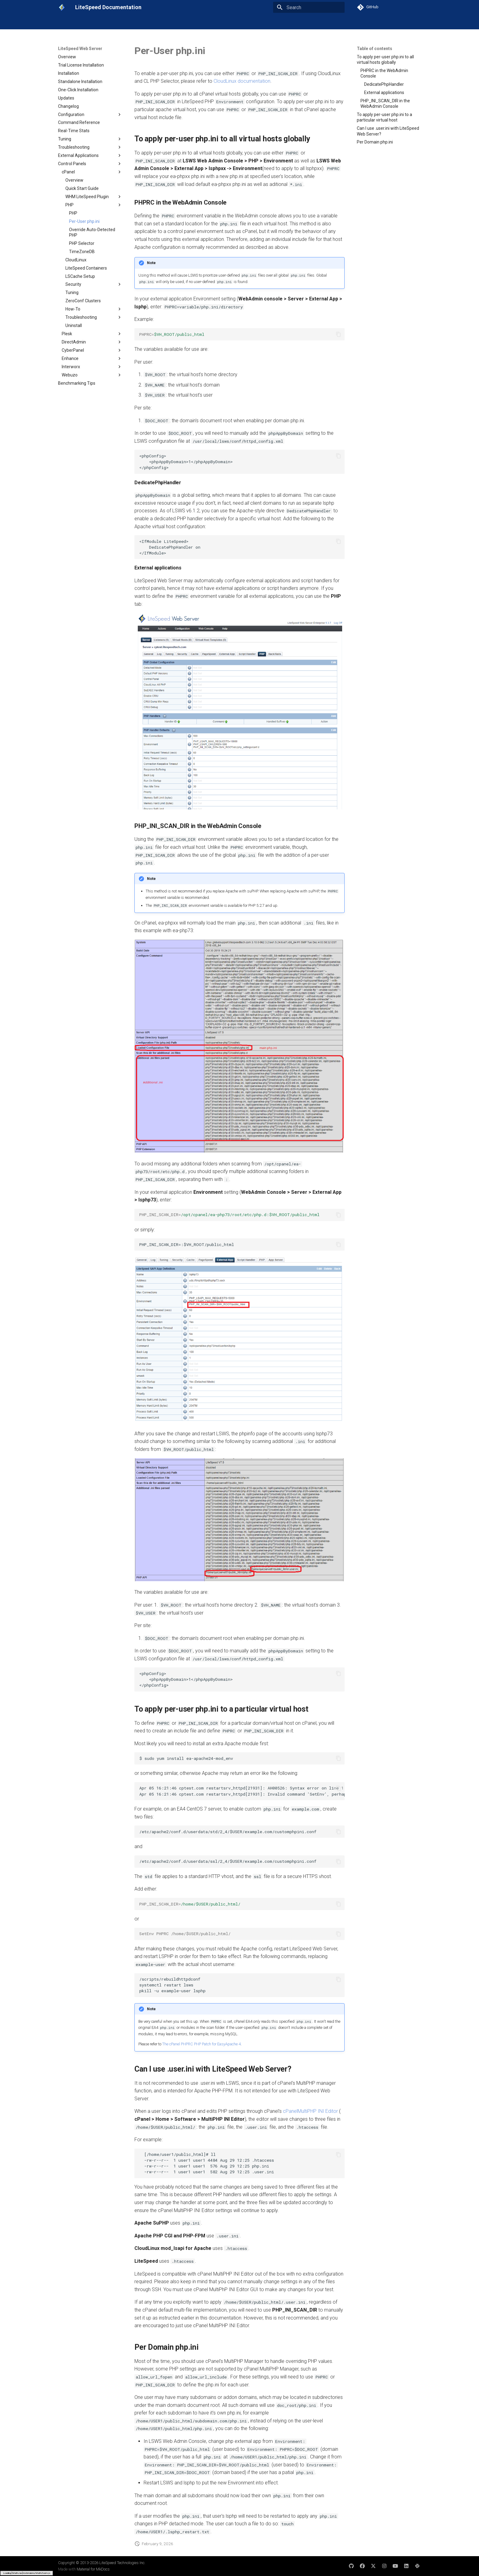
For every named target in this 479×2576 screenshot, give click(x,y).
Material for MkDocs (93, 2569)
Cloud (213, 22)
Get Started (69, 22)
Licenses (234, 22)
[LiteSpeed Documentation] (62, 7)
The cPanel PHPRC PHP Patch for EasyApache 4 (201, 2044)
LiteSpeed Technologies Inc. (122, 2562)
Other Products (265, 22)
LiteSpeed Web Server (109, 22)
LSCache (192, 22)
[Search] (309, 7)
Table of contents (374, 48)
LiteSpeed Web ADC (157, 22)
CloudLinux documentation (242, 81)
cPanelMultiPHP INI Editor (310, 2111)
